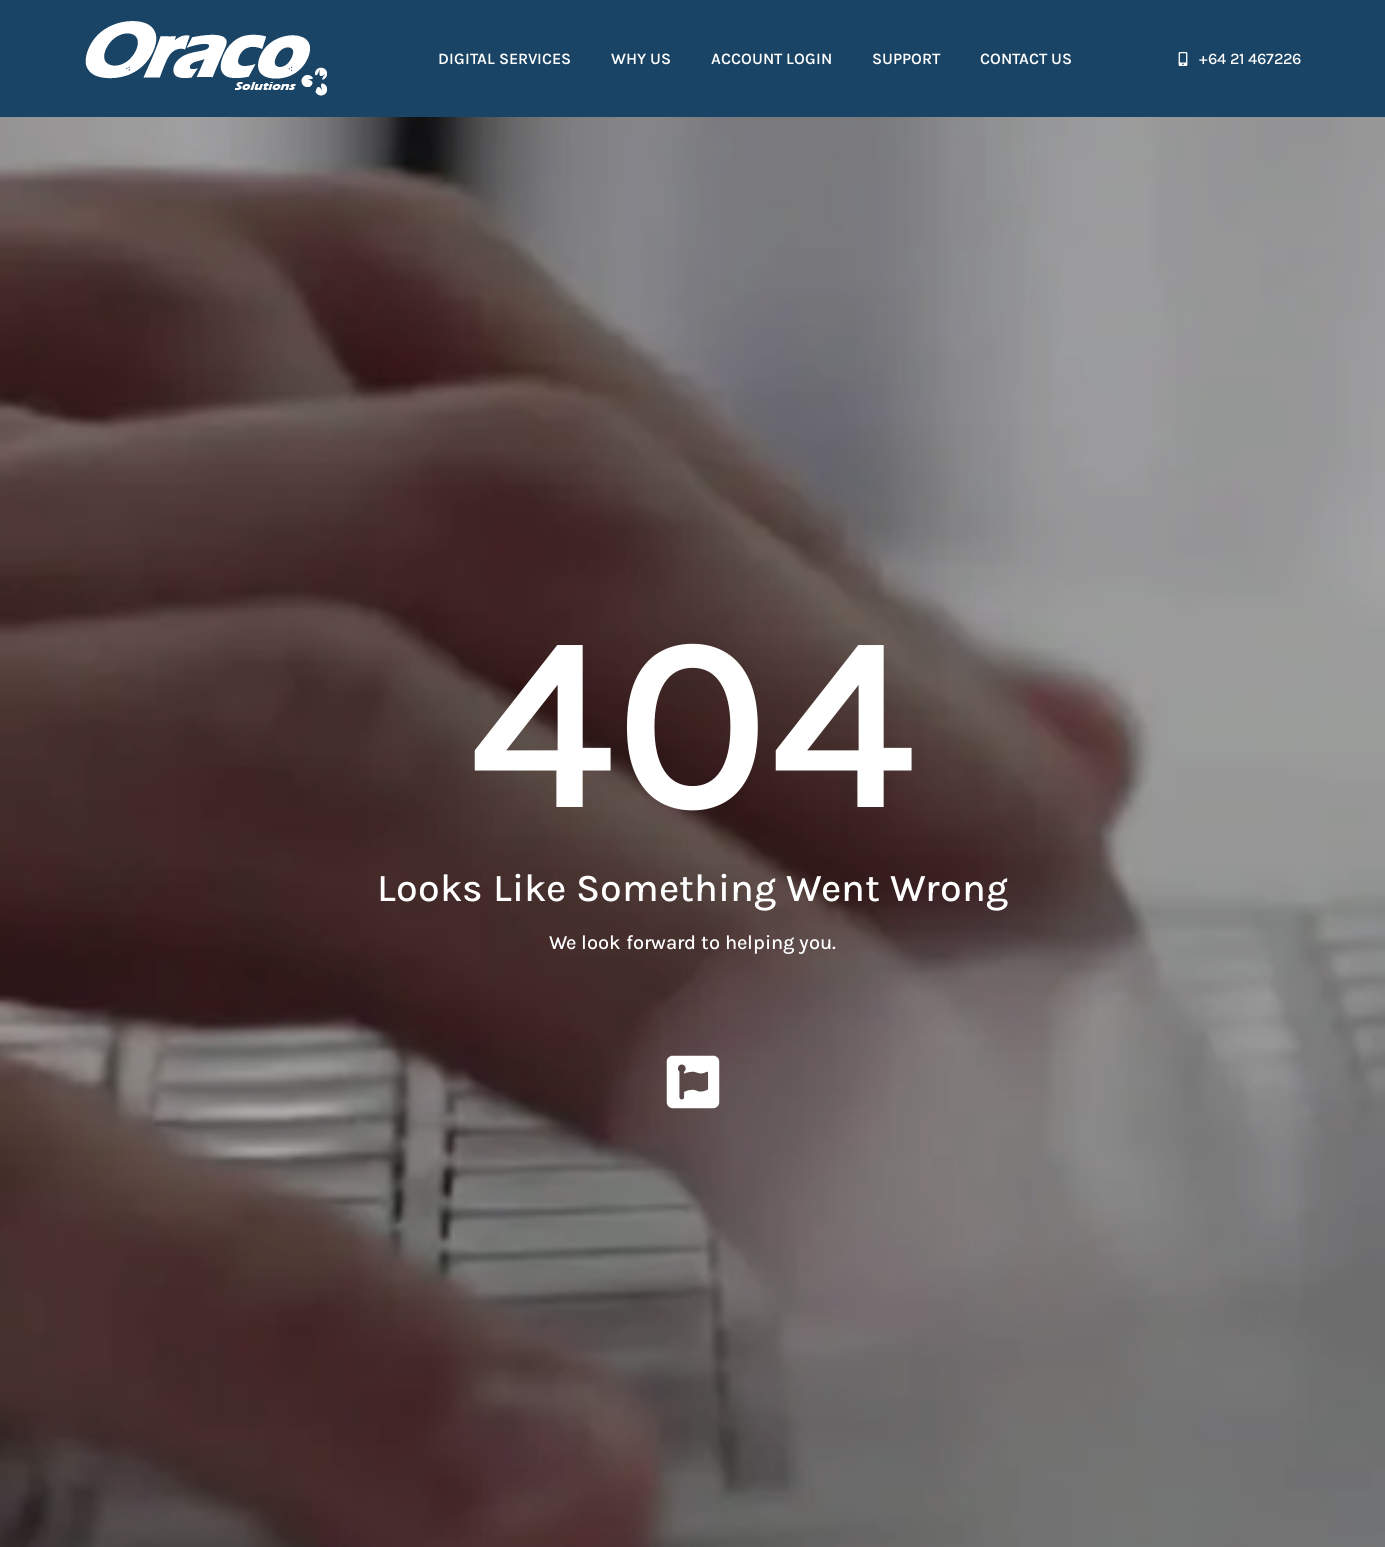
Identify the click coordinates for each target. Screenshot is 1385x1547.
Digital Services (504, 58)
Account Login (771, 58)
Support (906, 58)
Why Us (641, 58)
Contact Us (1026, 58)
